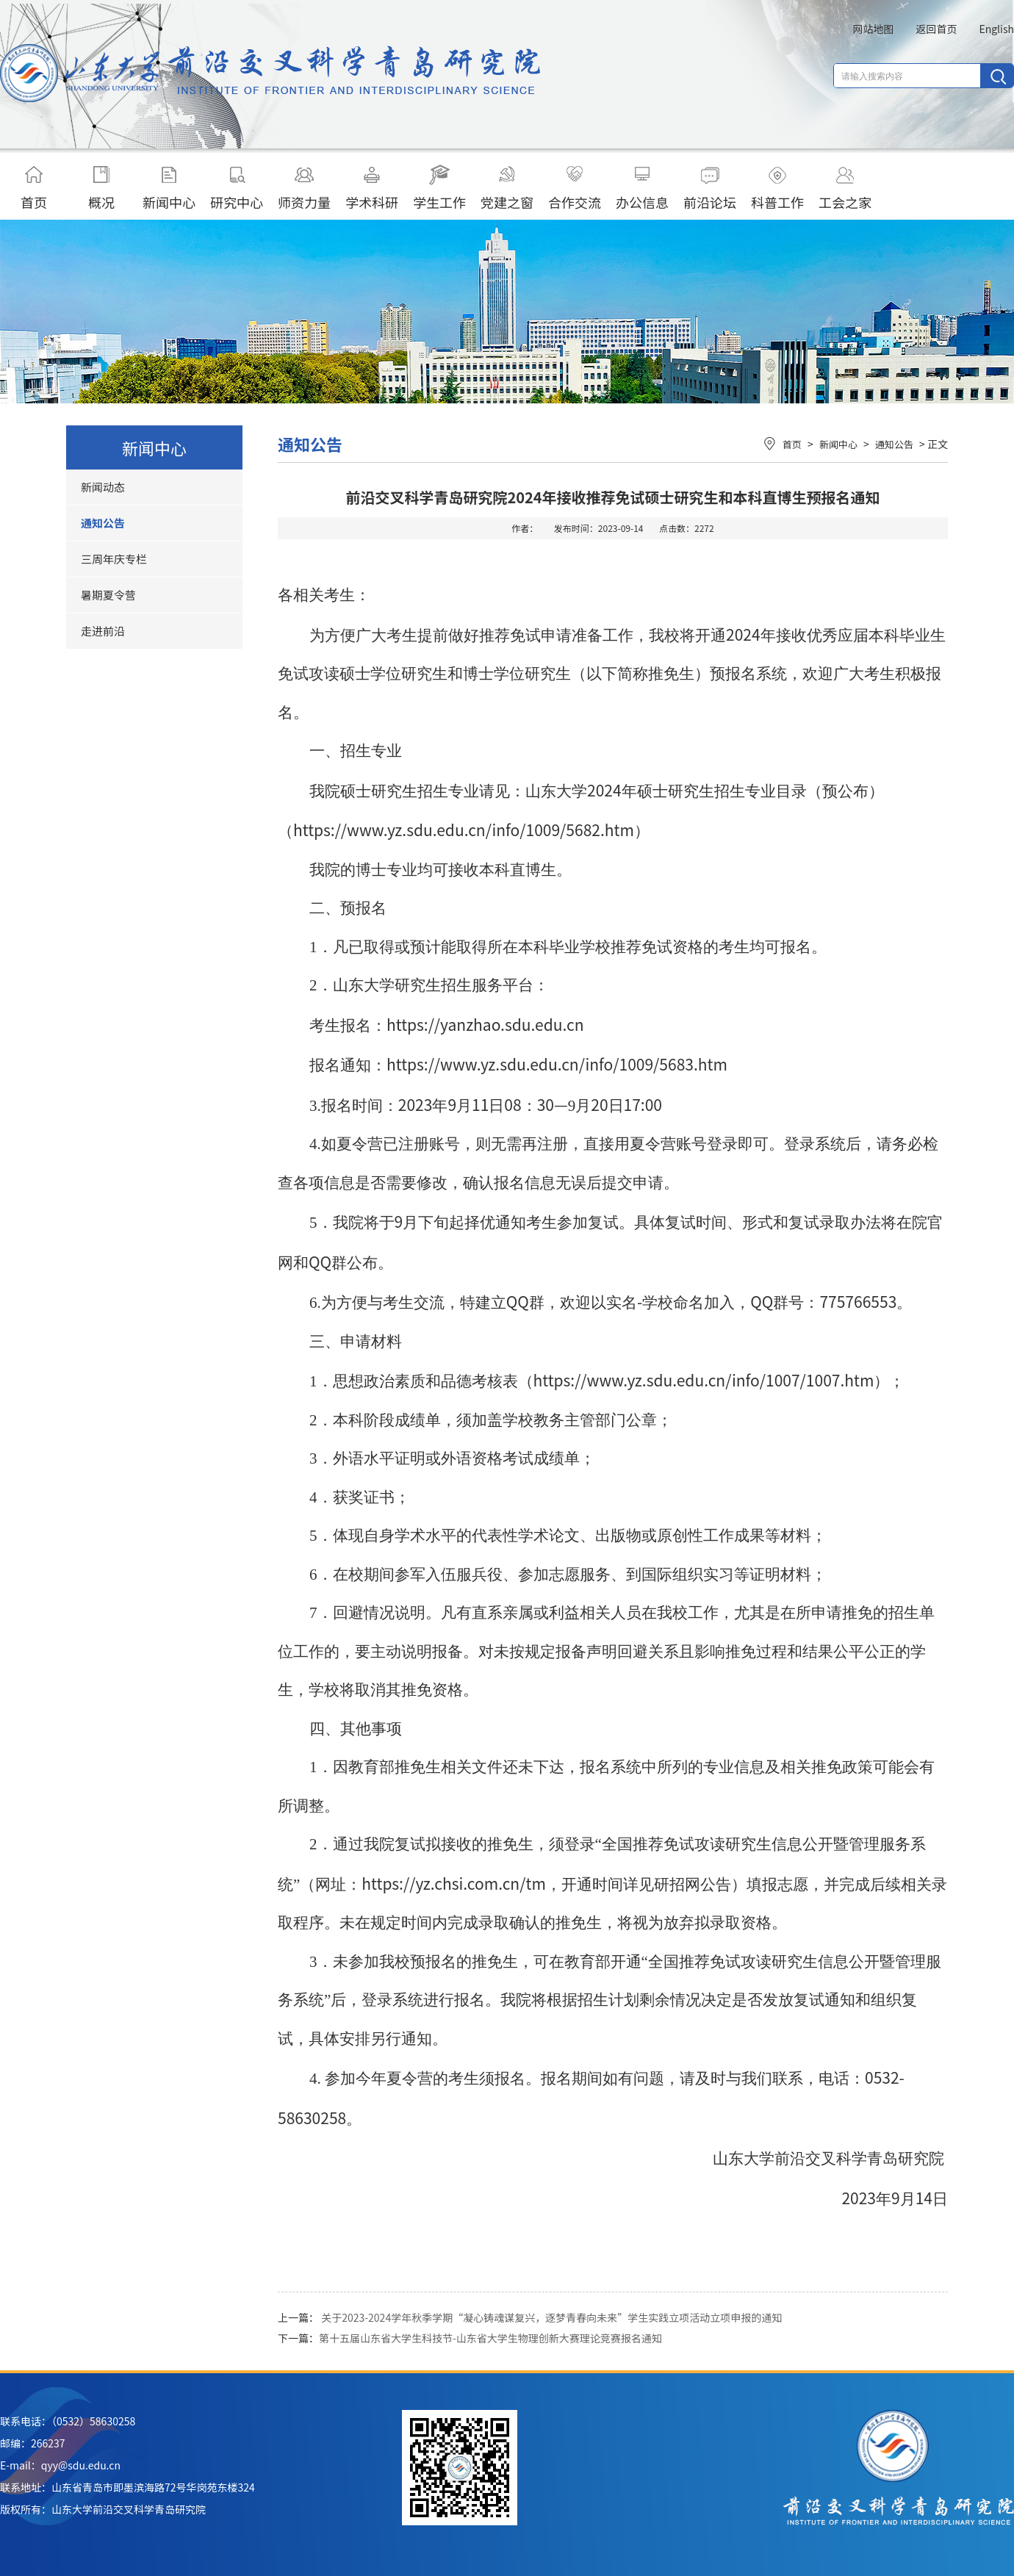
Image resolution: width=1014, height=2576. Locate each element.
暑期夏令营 (108, 594)
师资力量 (304, 188)
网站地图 (872, 28)
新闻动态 (103, 486)
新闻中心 (169, 188)
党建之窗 (507, 188)
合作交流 (574, 188)
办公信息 (642, 188)
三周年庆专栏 (114, 558)
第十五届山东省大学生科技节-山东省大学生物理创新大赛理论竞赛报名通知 (490, 2338)
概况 (101, 188)
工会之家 (845, 188)
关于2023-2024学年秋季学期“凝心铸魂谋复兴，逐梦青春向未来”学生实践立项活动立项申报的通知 (551, 2317)
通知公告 (103, 522)
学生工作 (439, 188)
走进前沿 (103, 630)
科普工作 (777, 188)
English (996, 28)
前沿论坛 (709, 188)
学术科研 (371, 188)
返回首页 (936, 28)
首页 (34, 188)
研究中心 (236, 188)
